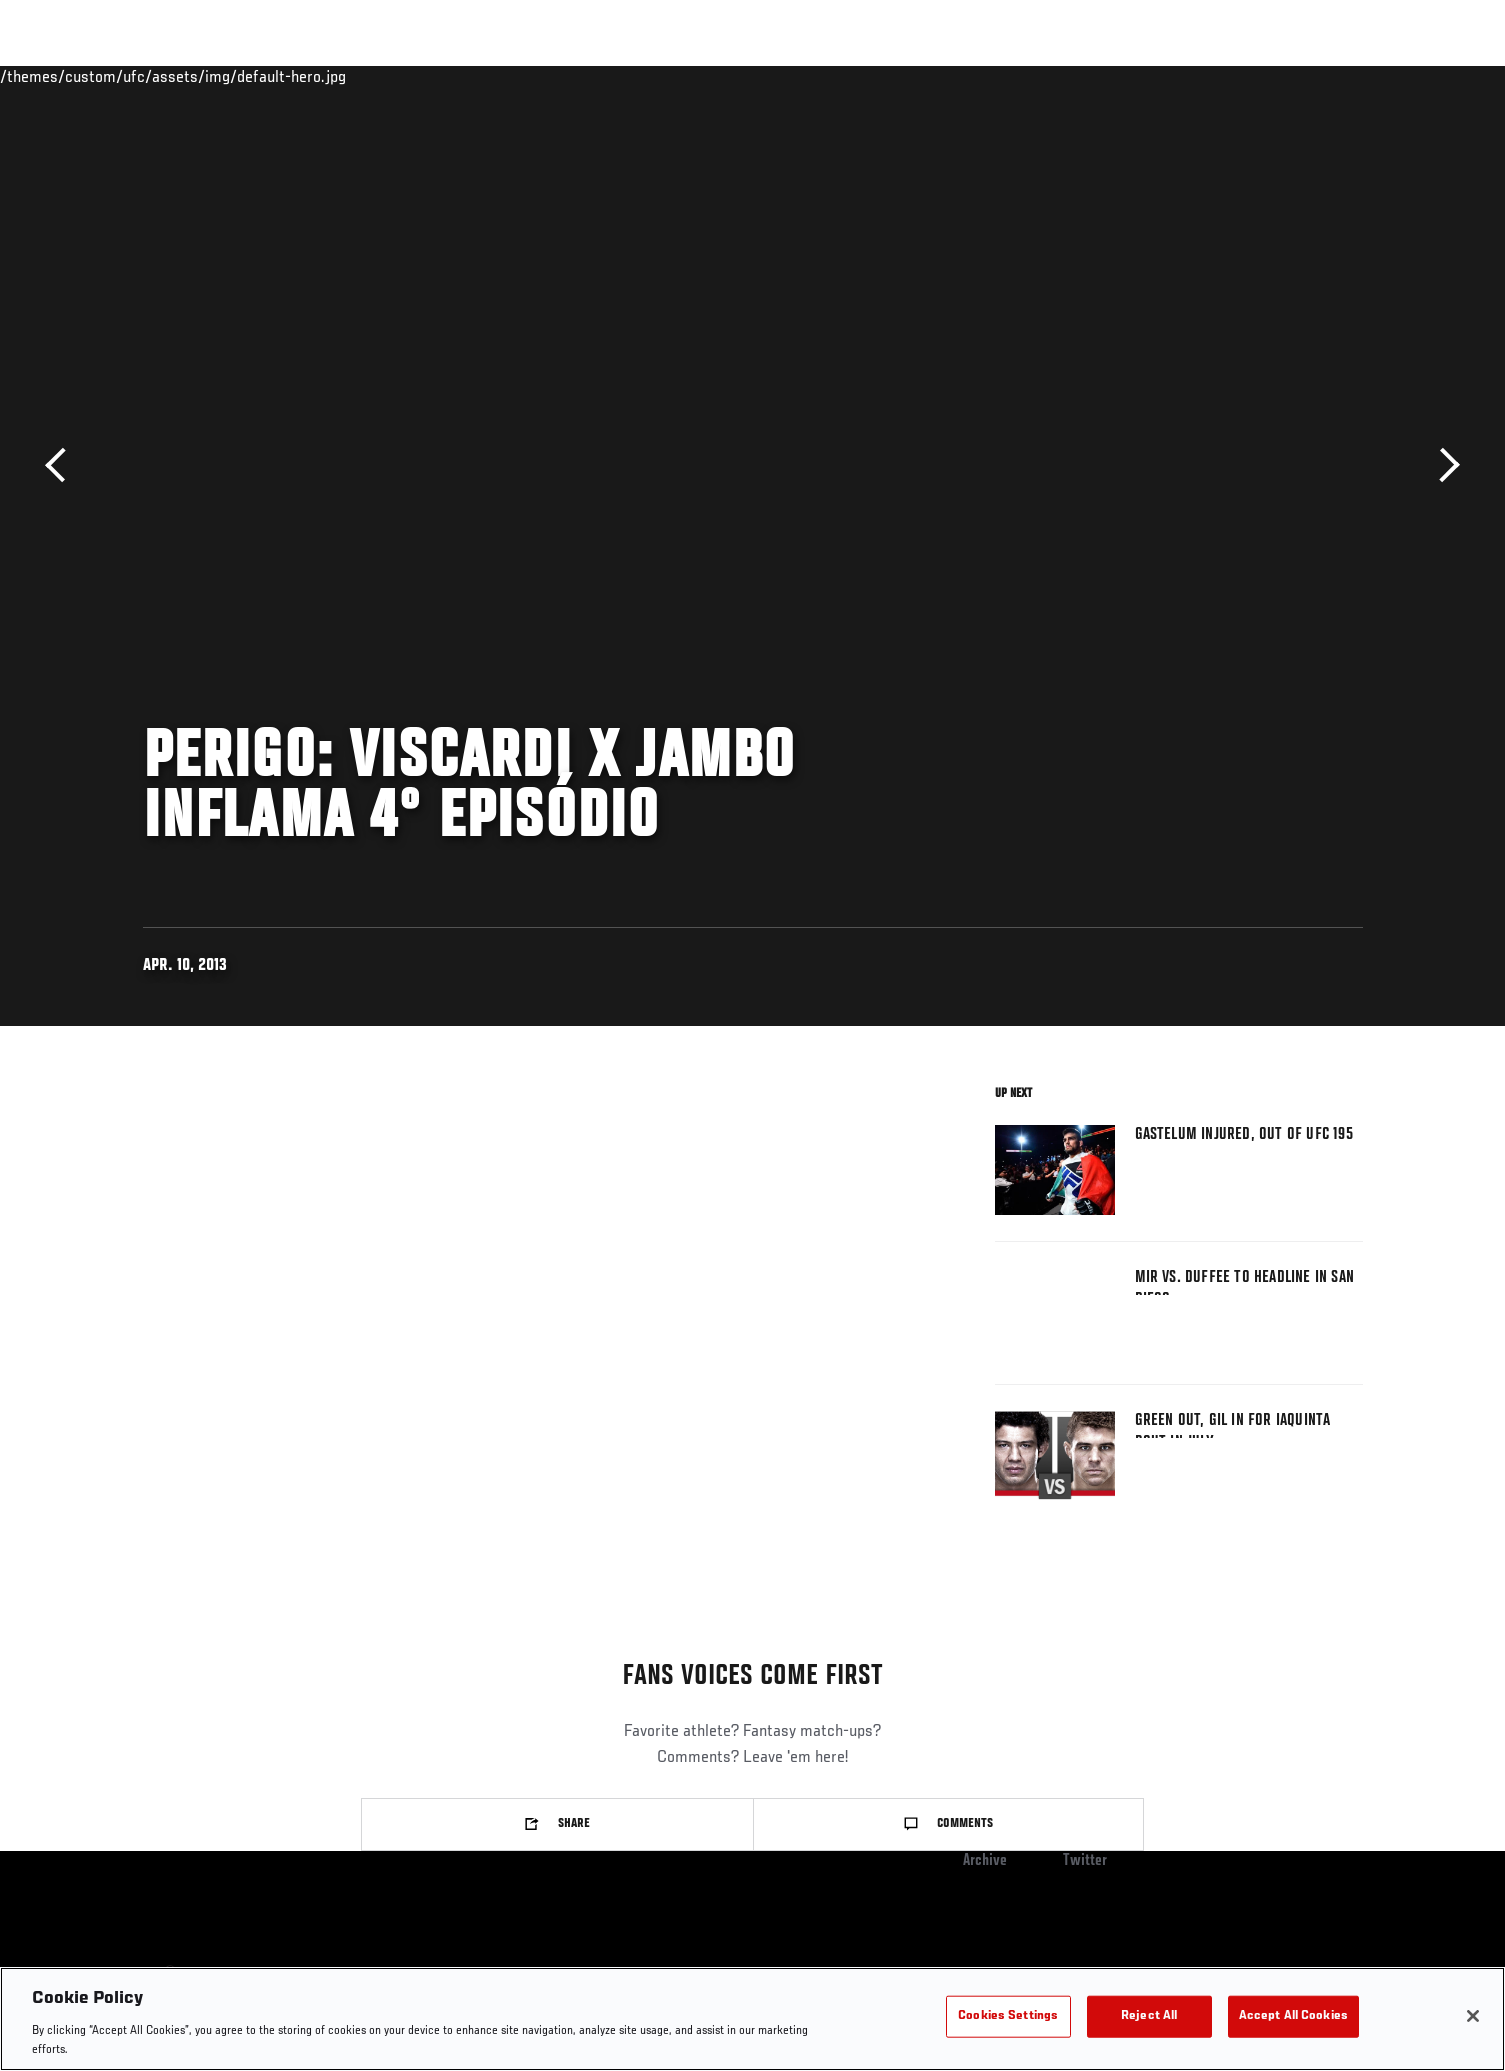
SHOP (1319, 76)
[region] (752, 2019)
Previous (62, 465)
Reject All (1149, 2016)
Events (120, 76)
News (372, 76)
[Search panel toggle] (1373, 76)
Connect (1075, 76)
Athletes (294, 76)
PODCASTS (1241, 76)
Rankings (205, 76)
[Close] (1473, 2016)
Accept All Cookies (1293, 2016)
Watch (1156, 76)
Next (1442, 465)
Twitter (1085, 1861)
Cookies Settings (1008, 2016)
